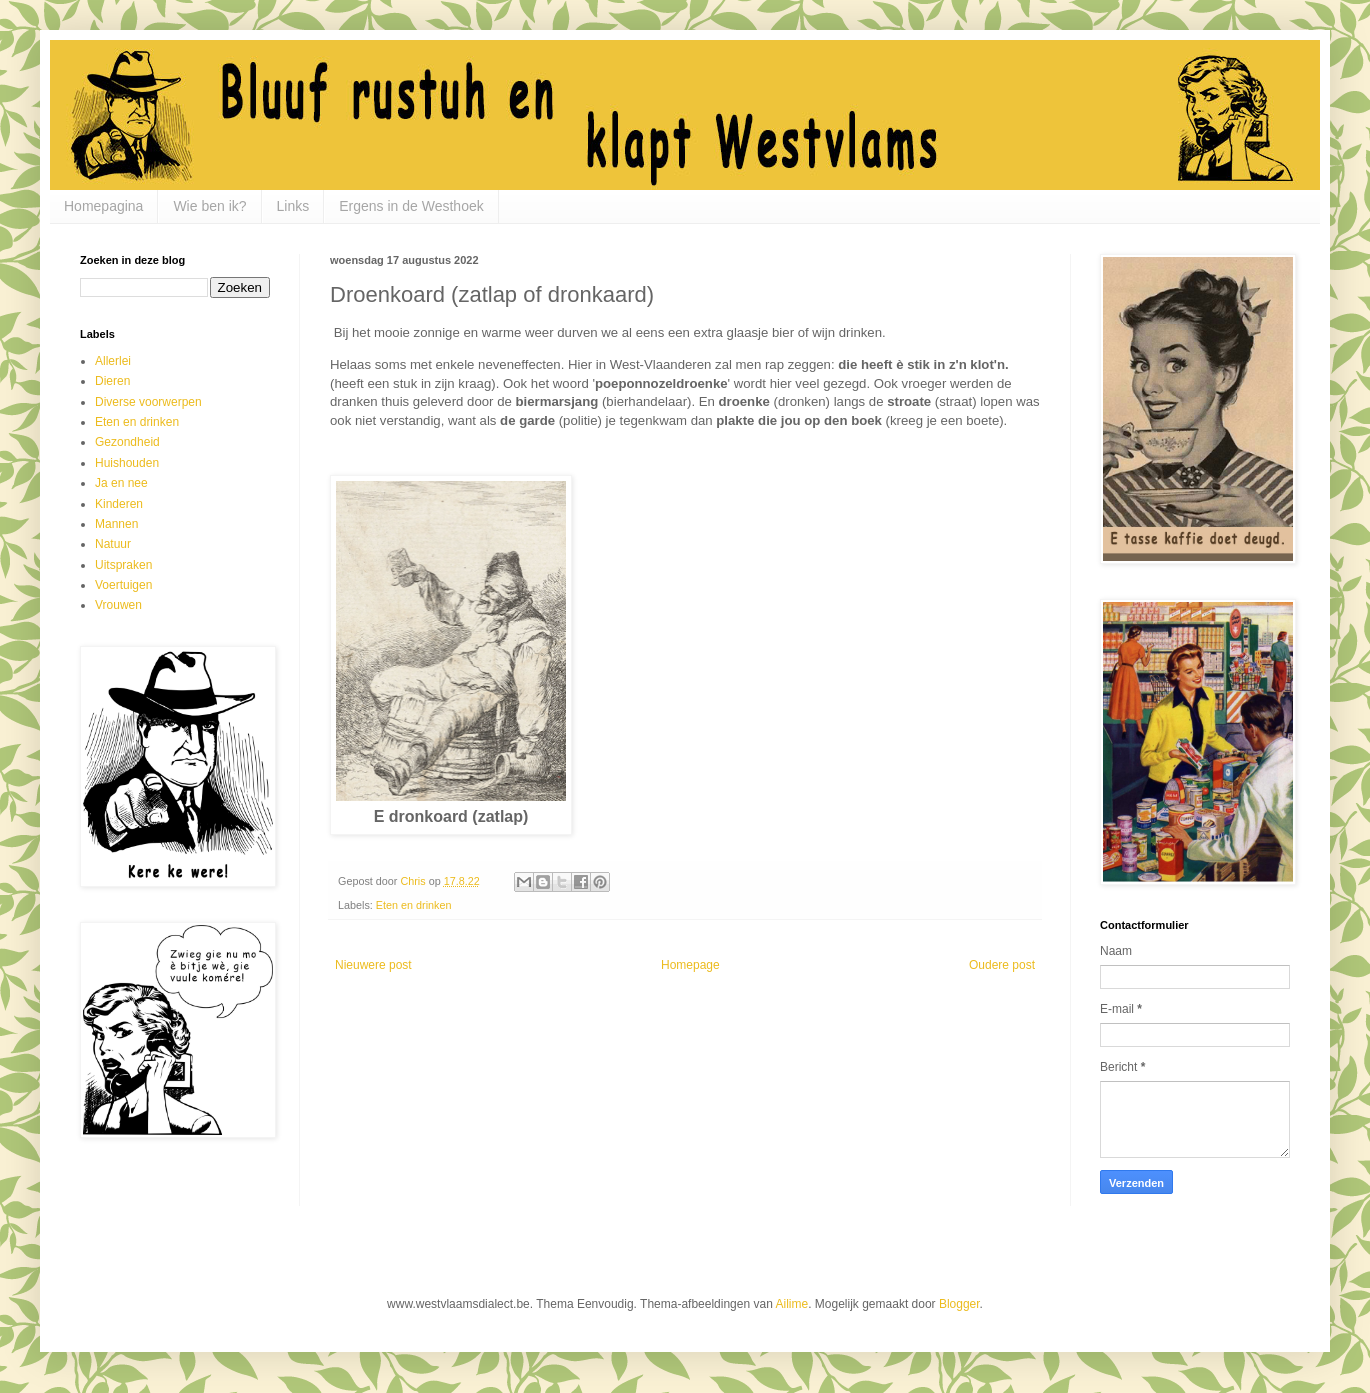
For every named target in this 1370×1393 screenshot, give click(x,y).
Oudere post (1002, 965)
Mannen (116, 524)
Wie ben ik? (209, 206)
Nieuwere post (373, 965)
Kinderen (119, 504)
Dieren (112, 381)
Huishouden (127, 463)
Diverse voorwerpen (148, 402)
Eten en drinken (414, 905)
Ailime (792, 1304)
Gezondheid (127, 442)
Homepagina (103, 206)
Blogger (959, 1304)
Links (293, 206)
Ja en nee (121, 483)
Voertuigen (123, 585)
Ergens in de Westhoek (411, 206)
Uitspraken (123, 565)
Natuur (113, 544)
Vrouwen (118, 605)
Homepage (690, 965)
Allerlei (113, 361)
